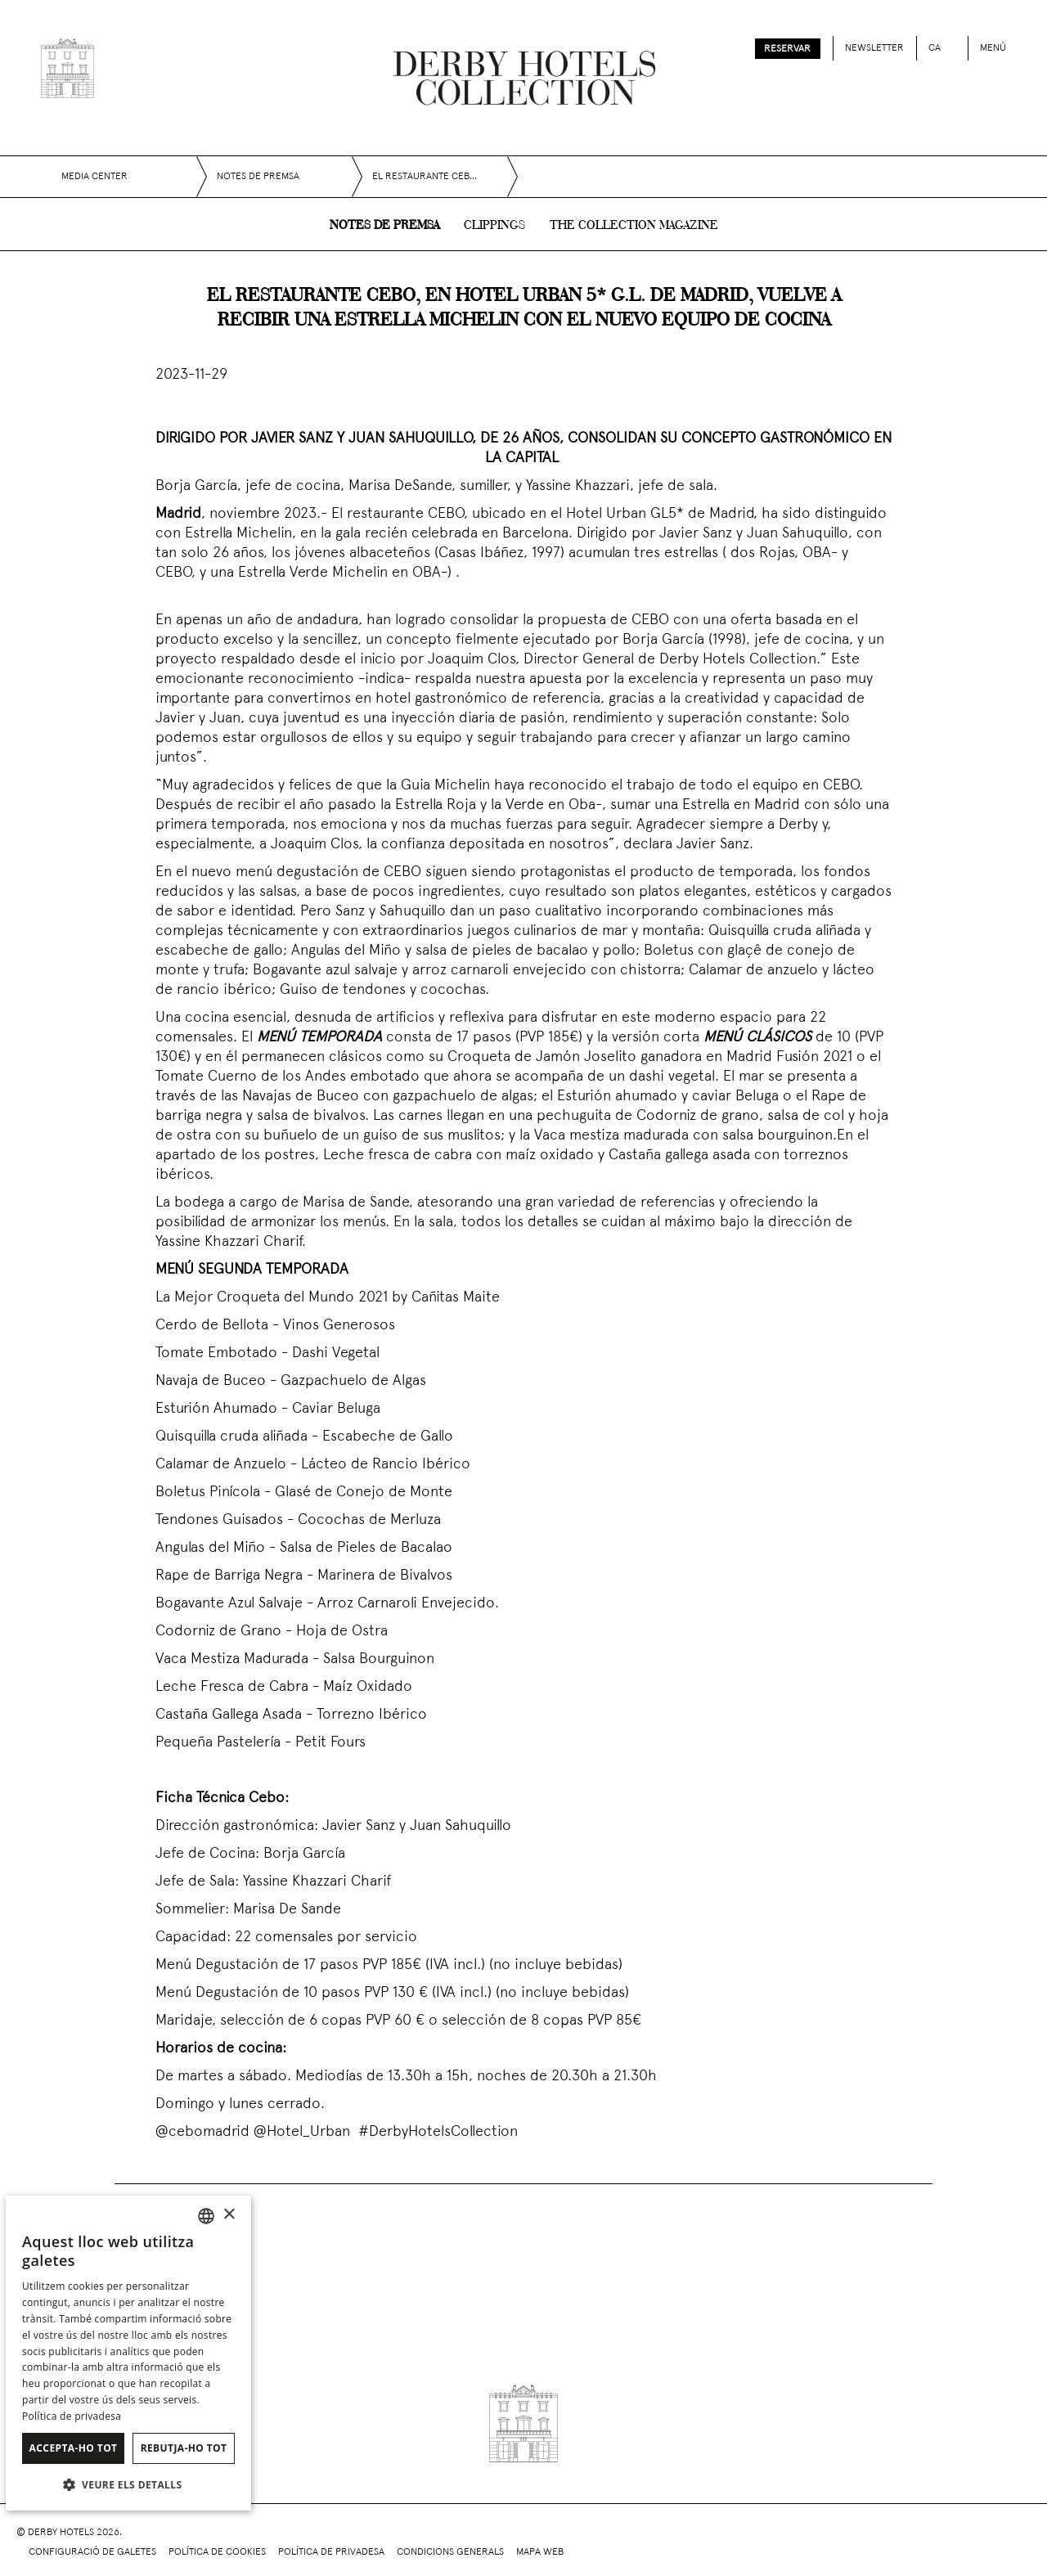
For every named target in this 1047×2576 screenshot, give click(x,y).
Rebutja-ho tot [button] (184, 2448)
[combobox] (206, 2216)
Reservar (787, 49)
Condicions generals (450, 2552)
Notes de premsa (384, 225)
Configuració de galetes (92, 2552)
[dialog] (128, 2353)
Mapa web (540, 2552)
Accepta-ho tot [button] (73, 2448)
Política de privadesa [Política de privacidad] (71, 2416)
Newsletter (874, 48)
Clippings (494, 225)
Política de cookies (217, 2552)
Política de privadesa (331, 2552)
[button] (128, 2484)
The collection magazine (634, 225)
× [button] (228, 2215)
